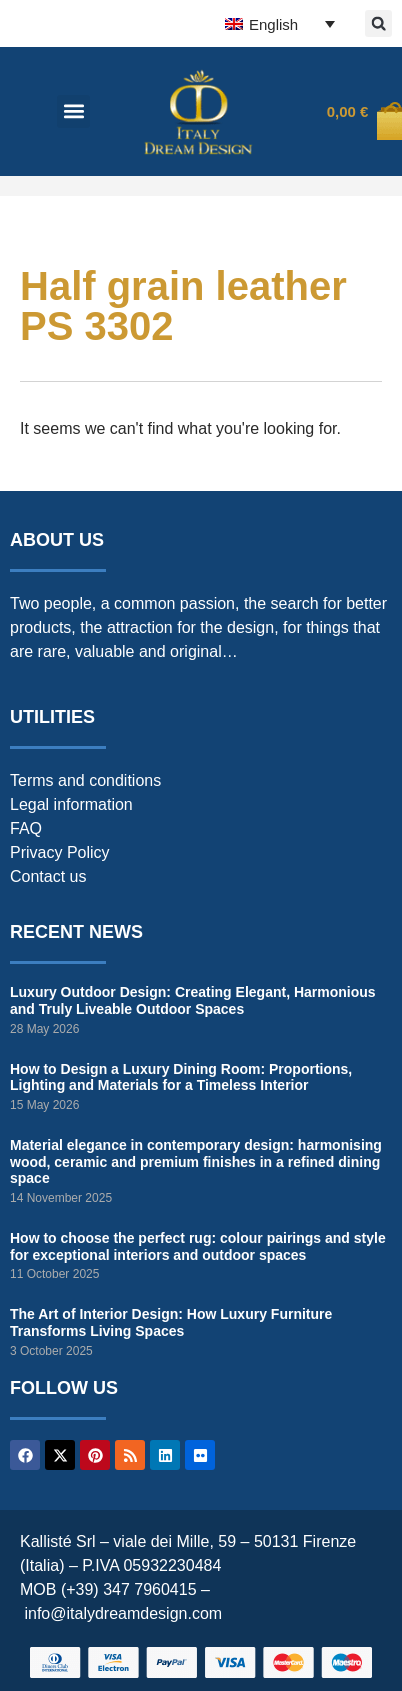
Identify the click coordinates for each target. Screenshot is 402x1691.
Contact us (48, 876)
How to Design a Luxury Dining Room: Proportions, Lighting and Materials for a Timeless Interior (181, 1077)
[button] (378, 23)
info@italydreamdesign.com (123, 1613)
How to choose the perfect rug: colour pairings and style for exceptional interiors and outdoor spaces (198, 1246)
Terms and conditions (85, 780)
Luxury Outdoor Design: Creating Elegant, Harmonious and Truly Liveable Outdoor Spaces (193, 1000)
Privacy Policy (60, 852)
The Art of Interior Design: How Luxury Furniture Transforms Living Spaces (171, 1322)
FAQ (26, 828)
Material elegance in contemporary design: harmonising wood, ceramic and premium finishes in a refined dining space (196, 1162)
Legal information (71, 804)
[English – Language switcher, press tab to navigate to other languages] (280, 23)
